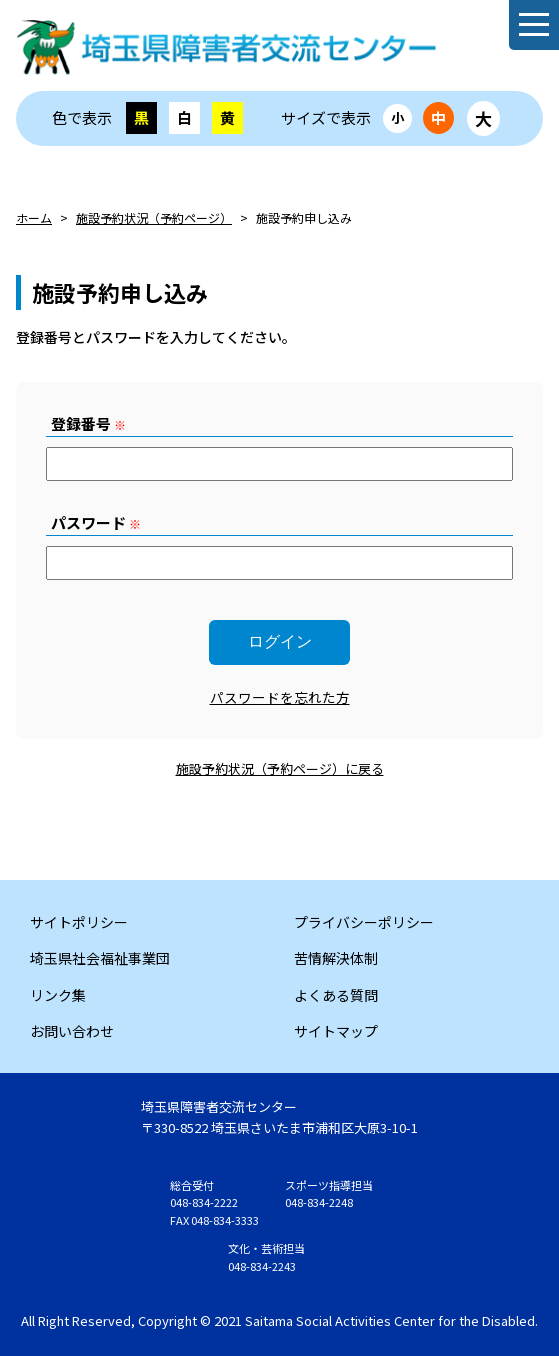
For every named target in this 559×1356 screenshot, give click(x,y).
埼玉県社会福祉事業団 (100, 958)
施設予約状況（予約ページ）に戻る (280, 768)
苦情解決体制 (336, 958)
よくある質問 (336, 995)
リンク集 (58, 995)
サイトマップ (336, 1031)
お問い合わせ (72, 1031)
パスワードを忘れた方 (280, 697)
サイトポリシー (79, 922)
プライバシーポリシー (364, 922)
